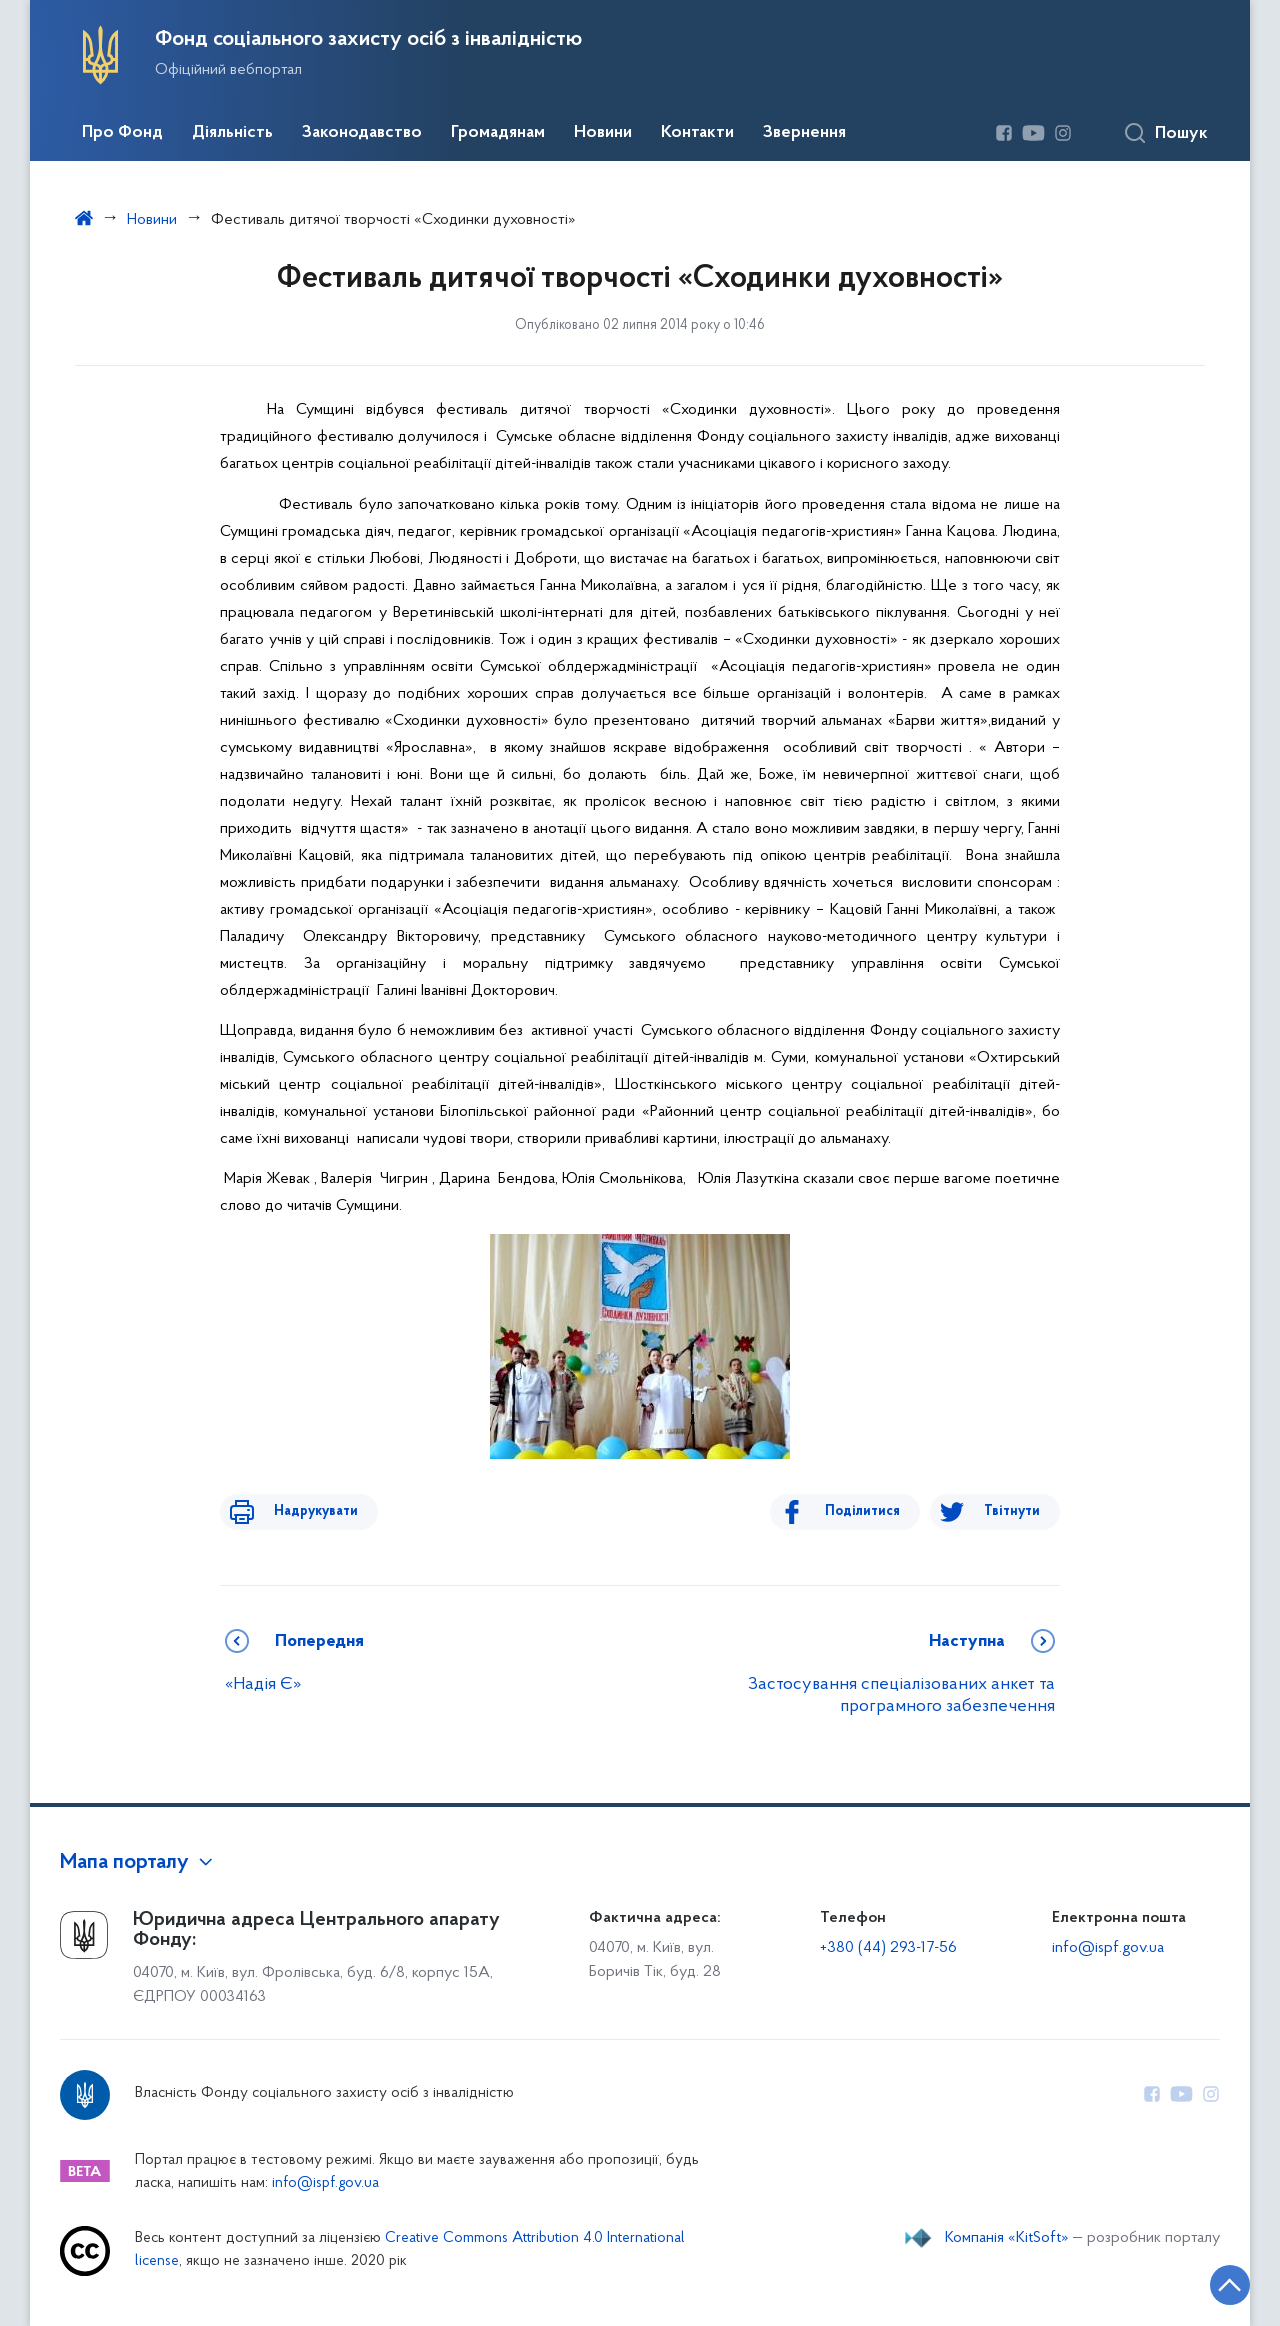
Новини (603, 133)
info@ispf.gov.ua (1108, 1948)
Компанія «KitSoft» (1007, 2238)
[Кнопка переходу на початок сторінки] (1205, 2281)
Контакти (697, 133)
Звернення (804, 133)
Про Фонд (122, 133)
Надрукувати (302, 1511)
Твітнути (1012, 1511)
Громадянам (498, 133)
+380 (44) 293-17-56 (888, 1948)
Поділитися (876, 1511)
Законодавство (362, 133)
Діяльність (232, 133)
